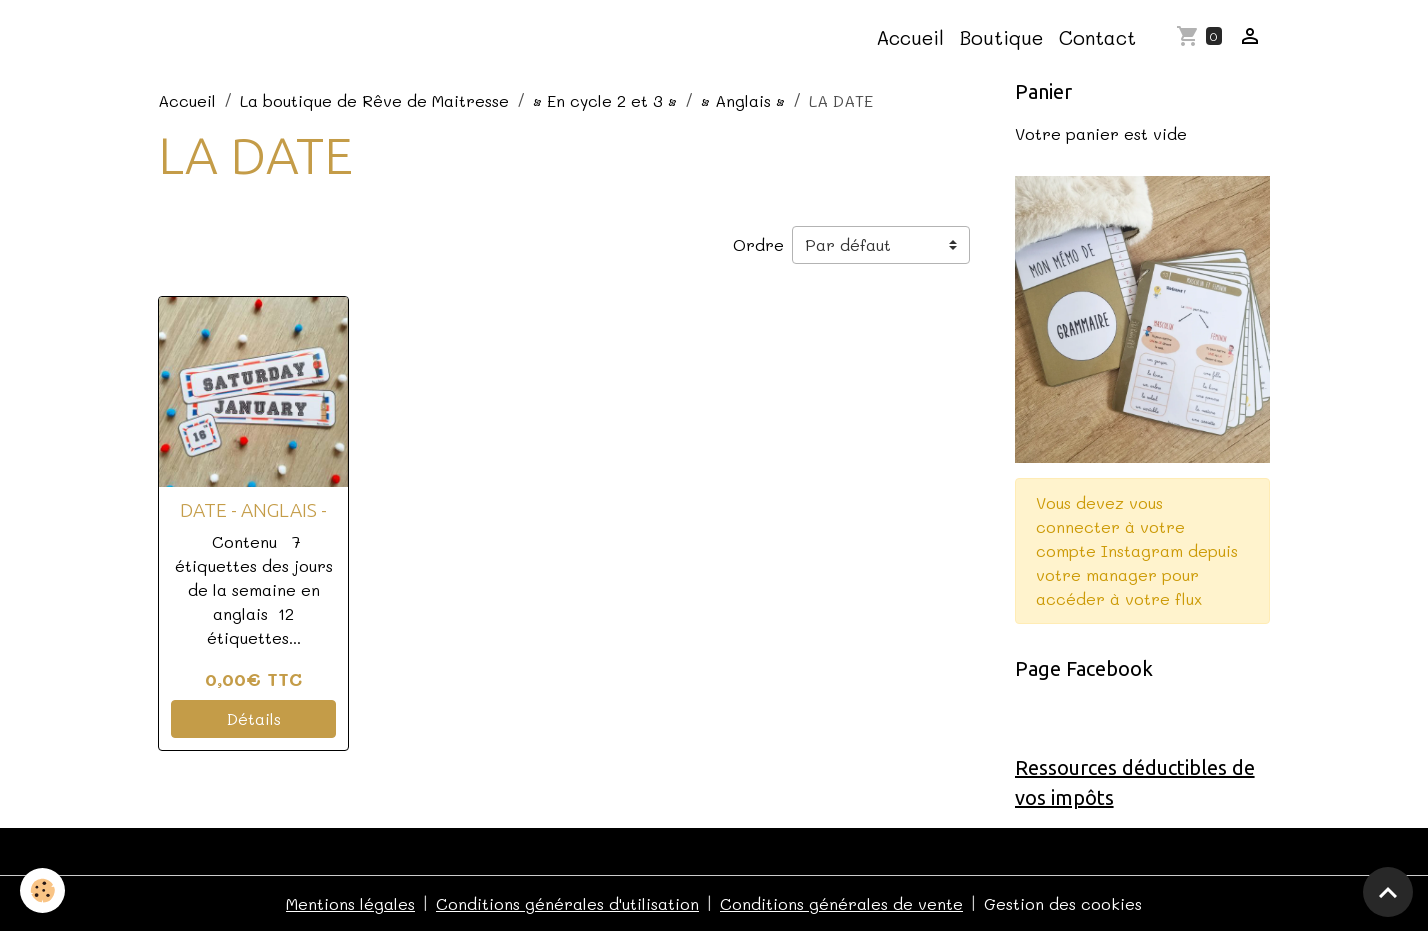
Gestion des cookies (1063, 903)
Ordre (758, 244)
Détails (254, 718)
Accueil (910, 37)
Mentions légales (350, 903)
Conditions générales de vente (841, 903)
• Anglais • (743, 100)
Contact (1097, 37)
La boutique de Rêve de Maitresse (374, 100)
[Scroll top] (1388, 892)
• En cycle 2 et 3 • (605, 100)
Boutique (1001, 37)
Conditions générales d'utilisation (567, 903)
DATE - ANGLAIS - (253, 510)
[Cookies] (42, 890)
